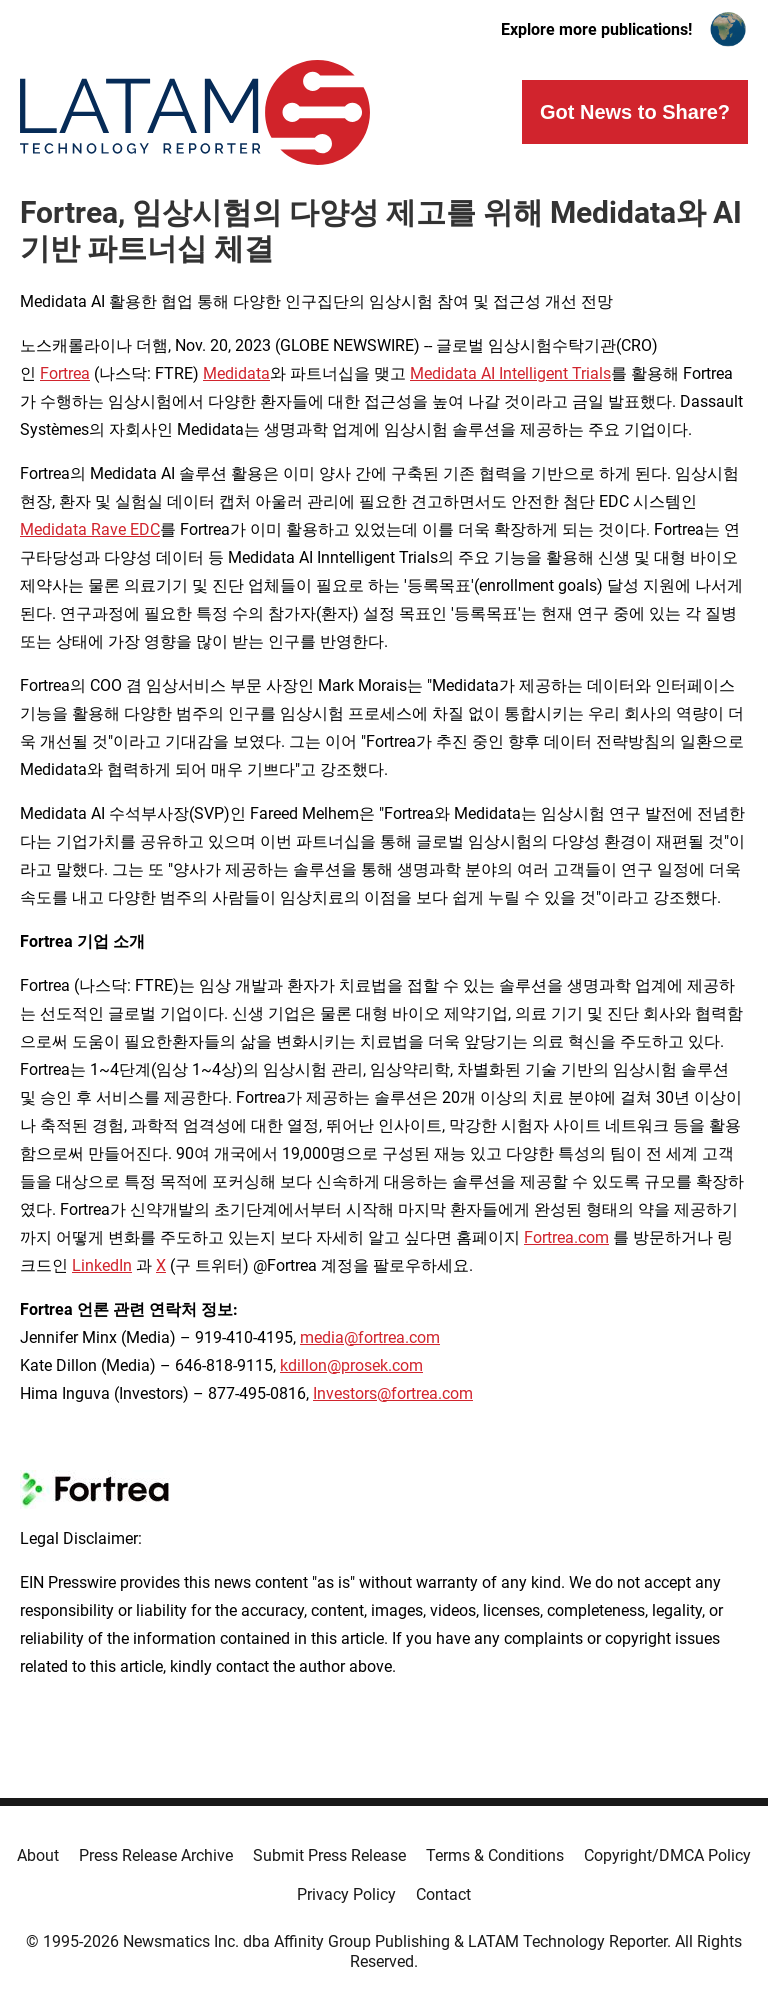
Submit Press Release (329, 1855)
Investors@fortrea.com (393, 1393)
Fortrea (65, 373)
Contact (443, 1894)
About (38, 1855)
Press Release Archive (156, 1855)
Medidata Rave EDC (90, 529)
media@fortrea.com (370, 1337)
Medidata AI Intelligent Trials (510, 373)
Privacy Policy (346, 1894)
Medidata (236, 373)
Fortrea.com (566, 1237)
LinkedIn (102, 1265)
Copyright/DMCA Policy (667, 1855)
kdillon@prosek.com (351, 1365)
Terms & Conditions (495, 1855)
